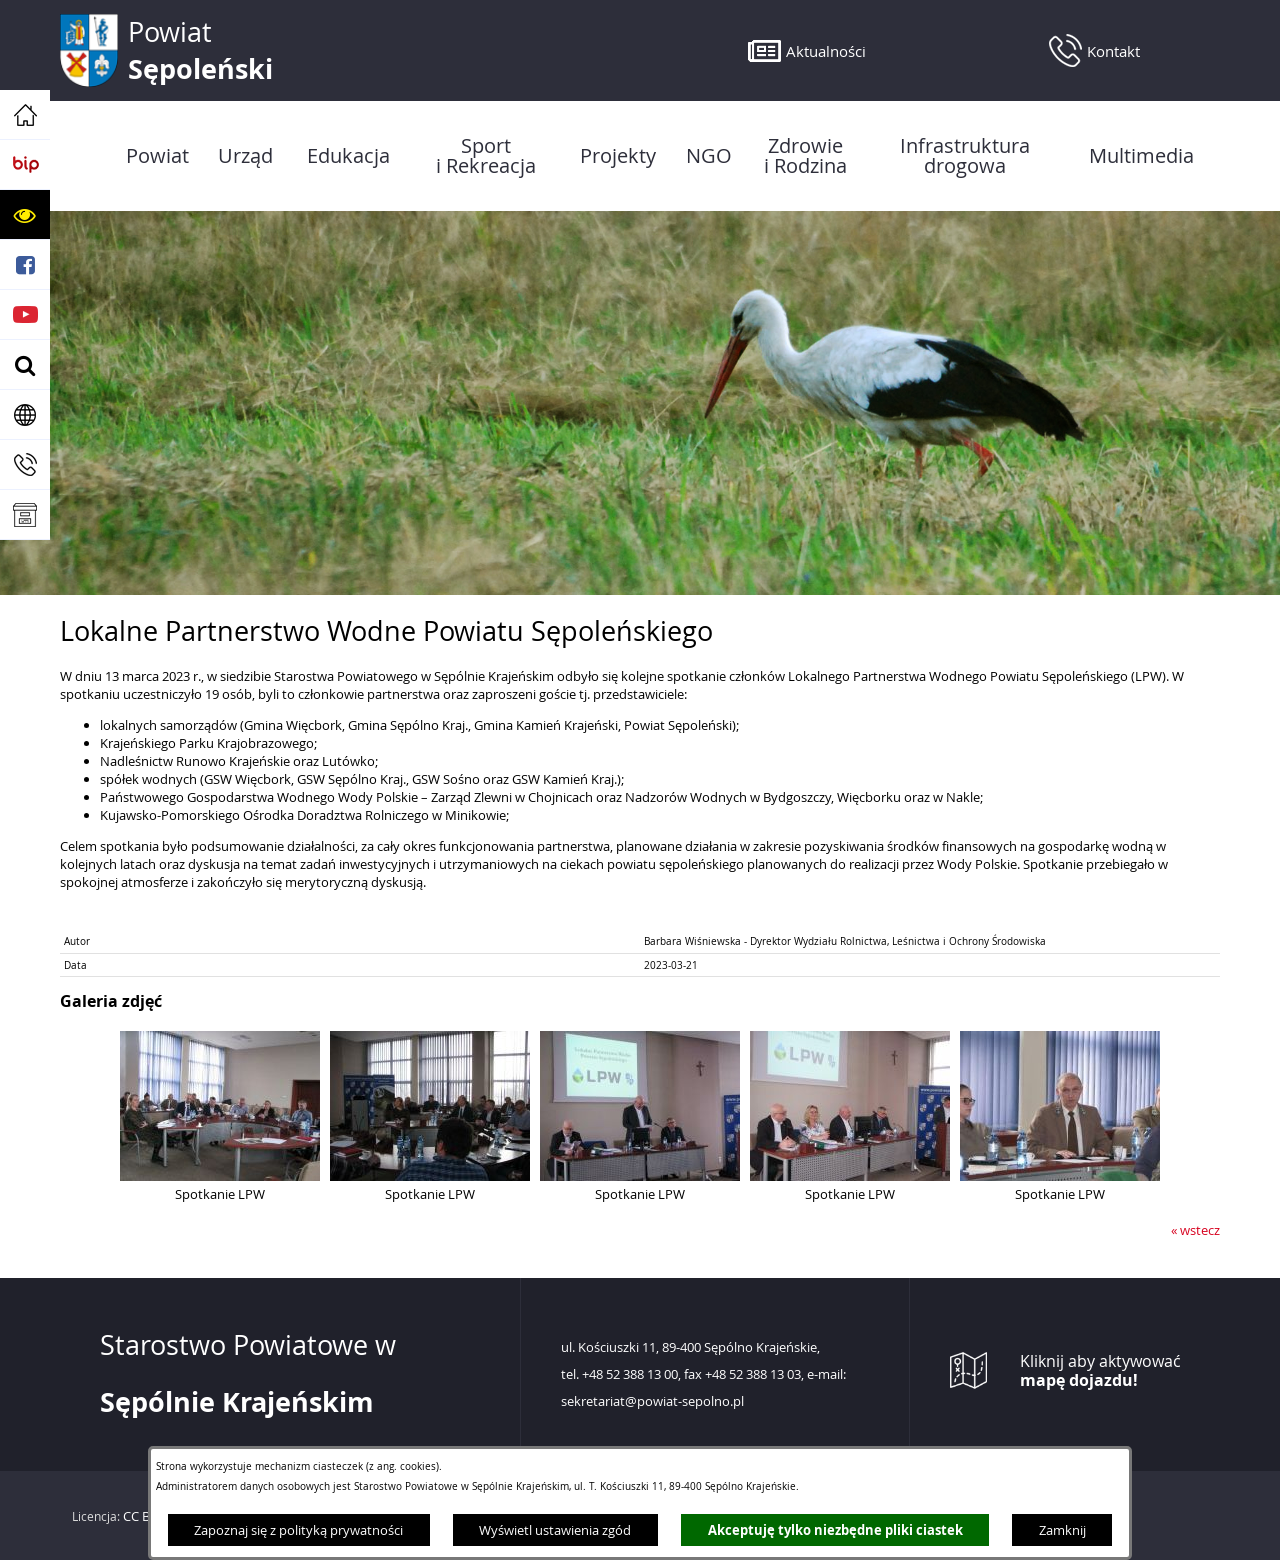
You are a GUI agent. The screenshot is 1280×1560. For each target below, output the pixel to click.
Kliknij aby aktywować (1100, 1371)
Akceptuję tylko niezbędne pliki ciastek (835, 1530)
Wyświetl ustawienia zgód (555, 1530)
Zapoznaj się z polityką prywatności (298, 1530)
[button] (25, 215)
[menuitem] (157, 156)
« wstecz (1195, 1230)
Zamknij (1062, 1530)
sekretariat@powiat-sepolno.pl (652, 1402)
